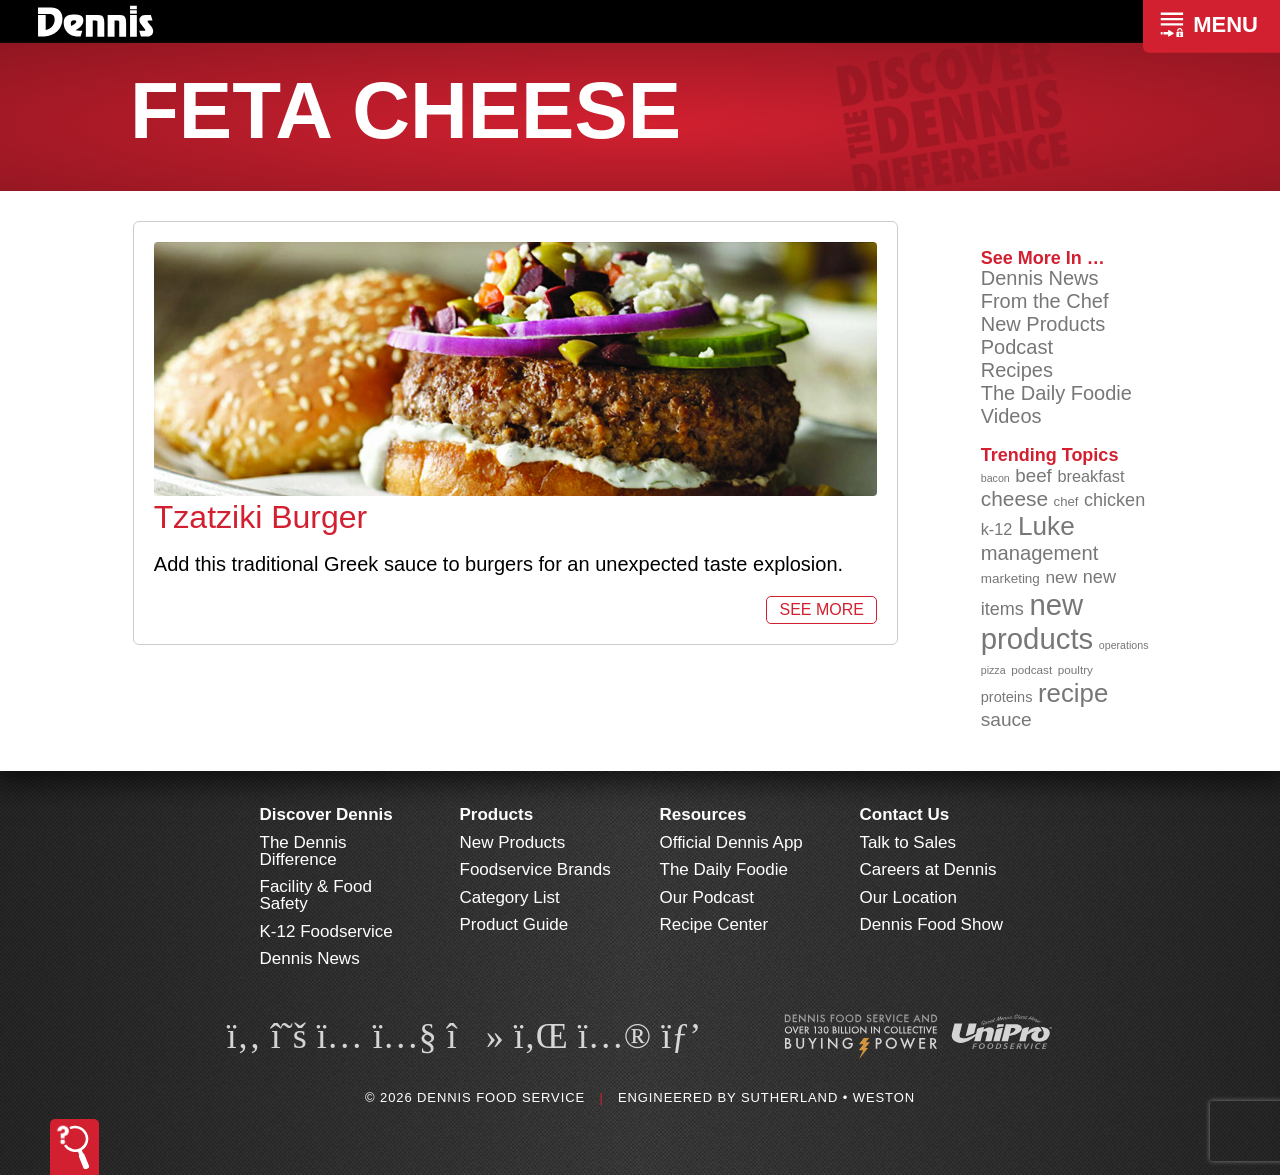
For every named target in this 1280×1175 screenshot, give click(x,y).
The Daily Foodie (1056, 393)
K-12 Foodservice (326, 931)
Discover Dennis (326, 814)
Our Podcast (707, 897)
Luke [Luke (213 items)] (1046, 526)
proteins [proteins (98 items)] (1007, 697)
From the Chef (1045, 301)
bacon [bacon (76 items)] (995, 478)
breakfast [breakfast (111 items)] (1090, 476)
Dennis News (1040, 278)
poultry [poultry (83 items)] (1075, 669)
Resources (703, 814)
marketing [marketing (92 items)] (1010, 578)
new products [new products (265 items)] (1037, 621)
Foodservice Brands (535, 869)
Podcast (1017, 347)
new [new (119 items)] (1061, 577)
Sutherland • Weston (828, 1097)
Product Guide (514, 924)
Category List (510, 897)
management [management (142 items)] (1040, 553)
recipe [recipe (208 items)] (1073, 693)
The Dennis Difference (303, 851)
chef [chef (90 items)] (1066, 501)
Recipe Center (714, 924)
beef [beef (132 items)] (1033, 475)
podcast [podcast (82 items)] (1031, 669)
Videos (1011, 416)
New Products (1043, 324)
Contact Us (905, 814)
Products (497, 814)
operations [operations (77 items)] (1124, 645)
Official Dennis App (731, 842)
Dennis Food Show (932, 924)
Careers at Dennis (928, 869)
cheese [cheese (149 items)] (1014, 498)
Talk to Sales (908, 842)
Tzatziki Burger (260, 517)
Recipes (1017, 370)
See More (821, 609)
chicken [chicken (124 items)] (1114, 500)
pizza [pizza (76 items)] (993, 670)
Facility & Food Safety (316, 895)
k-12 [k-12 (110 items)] (997, 529)
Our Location (908, 897)
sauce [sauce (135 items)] (1006, 719)
